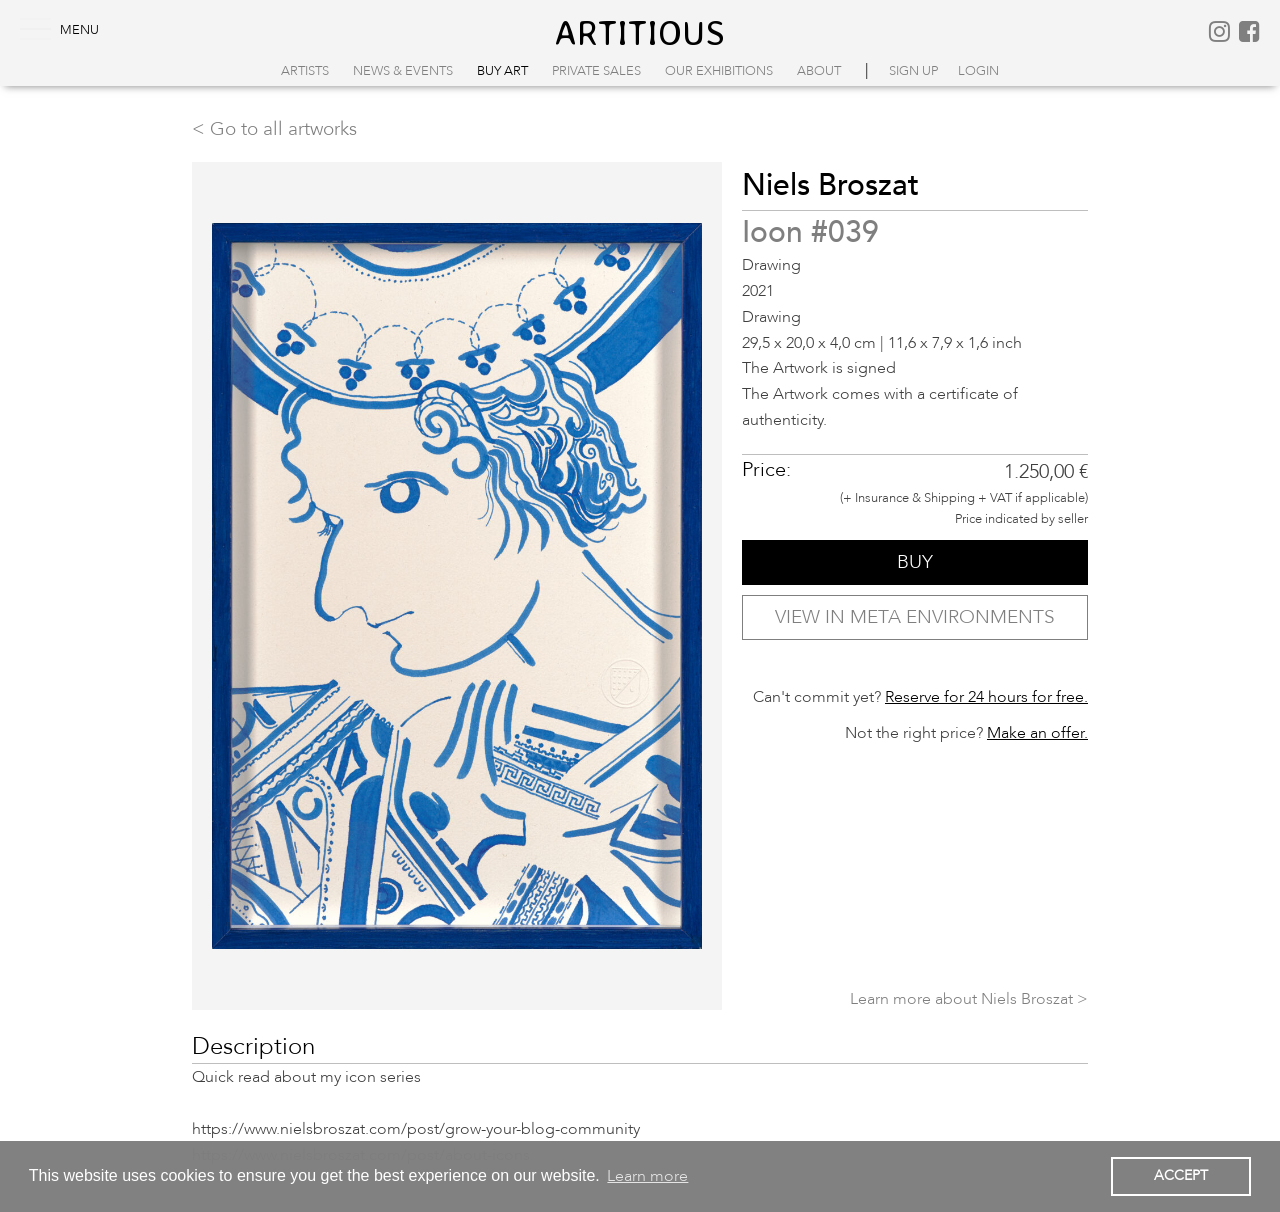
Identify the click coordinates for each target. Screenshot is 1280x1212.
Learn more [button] (647, 1176)
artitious (639, 32)
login (978, 71)
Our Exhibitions (719, 71)
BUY (915, 562)
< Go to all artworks (274, 129)
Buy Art (502, 71)
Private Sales (596, 71)
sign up (913, 71)
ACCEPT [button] (1181, 1175)
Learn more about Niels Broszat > (969, 999)
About (819, 71)
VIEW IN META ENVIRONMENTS (915, 617)
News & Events (403, 71)
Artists (305, 71)
